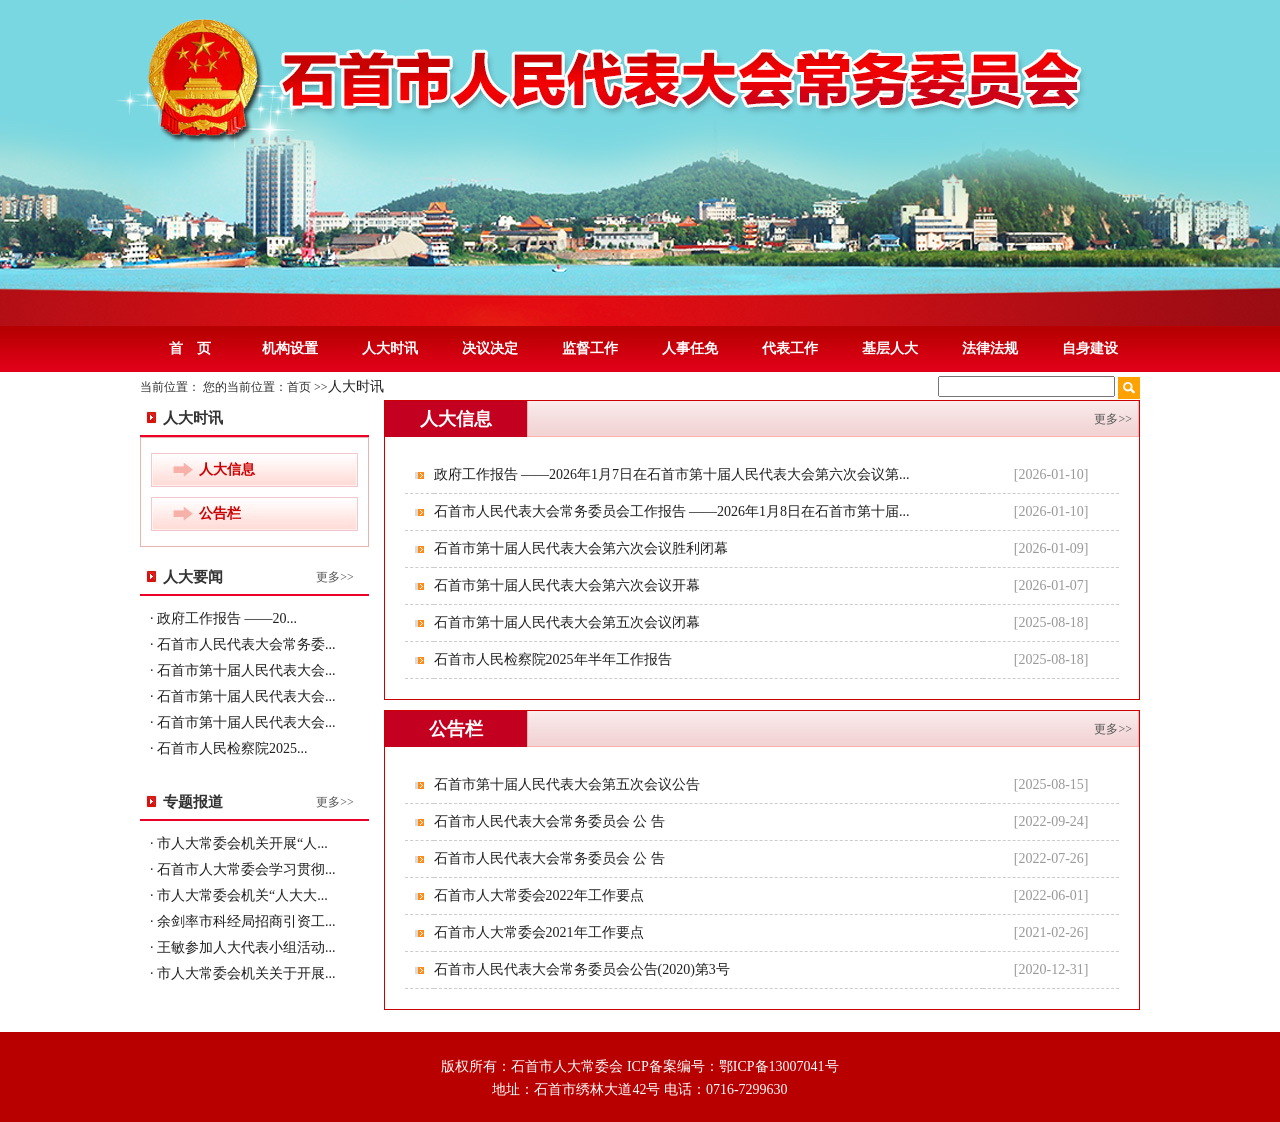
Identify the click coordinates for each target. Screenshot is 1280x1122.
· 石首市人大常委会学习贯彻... (243, 869)
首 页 (190, 348)
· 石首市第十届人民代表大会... (243, 670)
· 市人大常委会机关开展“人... (239, 843)
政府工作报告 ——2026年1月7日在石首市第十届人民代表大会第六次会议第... (674, 474)
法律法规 (990, 348)
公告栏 (220, 513)
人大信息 (227, 469)
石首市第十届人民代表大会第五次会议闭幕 (569, 622)
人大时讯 (390, 348)
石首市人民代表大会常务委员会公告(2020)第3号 (584, 969)
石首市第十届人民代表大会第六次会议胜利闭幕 (583, 548)
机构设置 (290, 348)
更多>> (335, 577)
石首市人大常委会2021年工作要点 (541, 932)
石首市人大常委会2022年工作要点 (541, 895)
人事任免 (690, 348)
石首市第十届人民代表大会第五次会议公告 (569, 784)
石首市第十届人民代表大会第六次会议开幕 (569, 585)
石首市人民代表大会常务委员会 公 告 (551, 821)
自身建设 (1090, 348)
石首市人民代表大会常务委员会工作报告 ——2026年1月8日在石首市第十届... (674, 511)
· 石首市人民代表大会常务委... (243, 644)
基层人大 (890, 348)
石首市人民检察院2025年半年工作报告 (555, 659)
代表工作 (790, 348)
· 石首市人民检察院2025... (229, 748)
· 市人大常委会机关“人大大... (239, 895)
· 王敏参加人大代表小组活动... (243, 947)
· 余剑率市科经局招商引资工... (243, 921)
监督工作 (590, 348)
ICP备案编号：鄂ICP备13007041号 (733, 1066)
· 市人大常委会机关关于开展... (243, 973)
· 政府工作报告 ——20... (223, 618)
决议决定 (490, 348)
